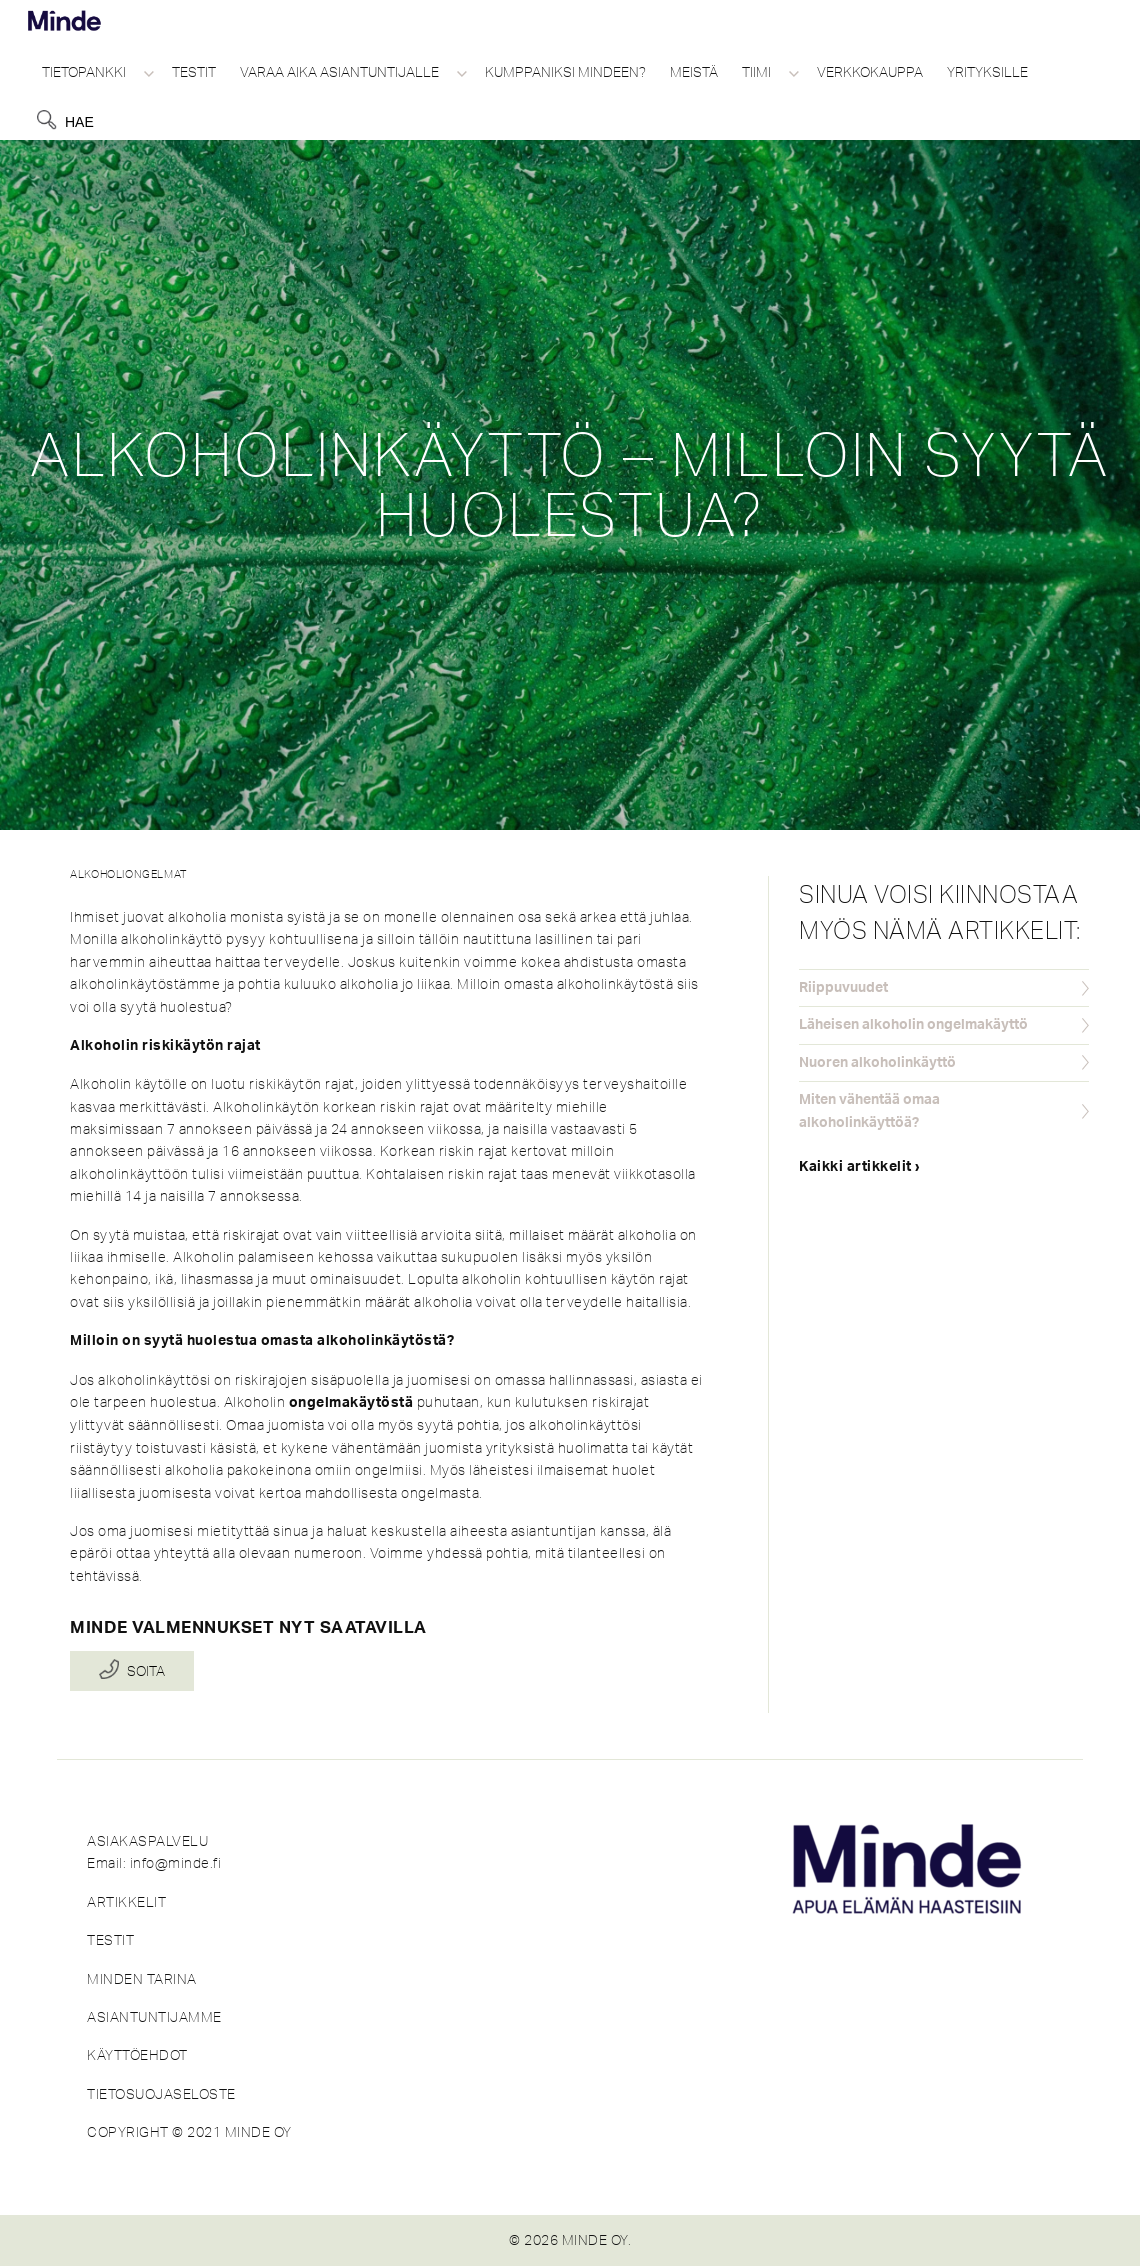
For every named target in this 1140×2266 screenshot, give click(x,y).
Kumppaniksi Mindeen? (565, 72)
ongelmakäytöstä (351, 1403)
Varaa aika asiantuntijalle (339, 72)
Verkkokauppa (870, 72)
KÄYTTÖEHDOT (137, 2055)
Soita (146, 1671)
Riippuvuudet (843, 988)
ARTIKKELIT (126, 1902)
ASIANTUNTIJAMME (154, 2017)
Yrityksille (987, 72)
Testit (194, 72)
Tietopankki (84, 72)
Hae (79, 122)
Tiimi (756, 72)
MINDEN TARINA (142, 1979)
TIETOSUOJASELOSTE (161, 2094)
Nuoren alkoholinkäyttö (877, 1063)
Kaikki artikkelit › (860, 1167)
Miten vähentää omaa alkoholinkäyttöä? (869, 1111)
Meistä (694, 72)
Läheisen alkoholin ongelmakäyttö (913, 1025)
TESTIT (110, 1940)
